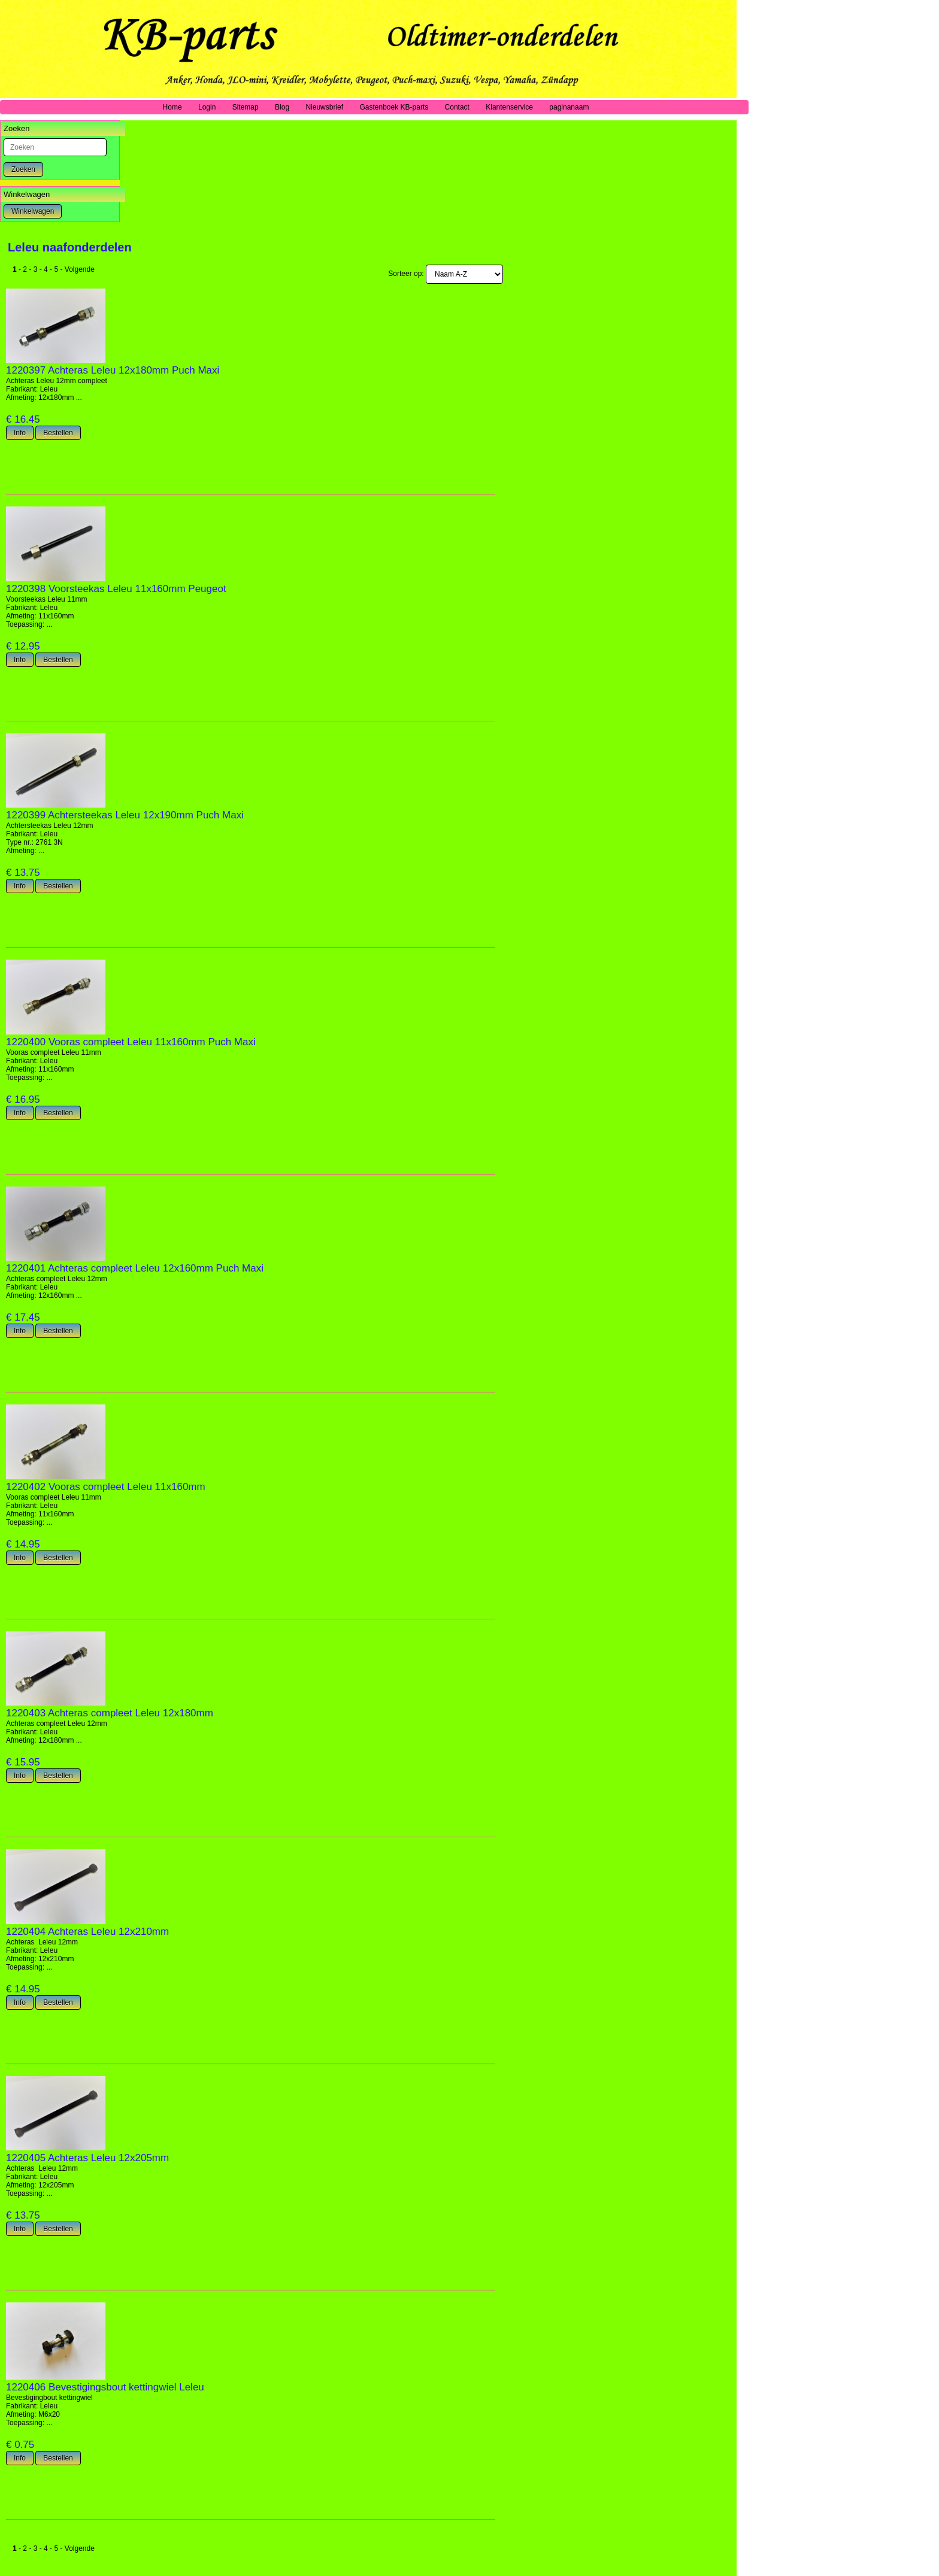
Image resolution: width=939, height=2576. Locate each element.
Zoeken (23, 169)
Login (207, 107)
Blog (282, 107)
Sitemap (245, 107)
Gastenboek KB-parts (393, 107)
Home (172, 107)
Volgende (80, 269)
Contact (457, 107)
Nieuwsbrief (324, 107)
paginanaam (569, 107)
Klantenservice (509, 107)
